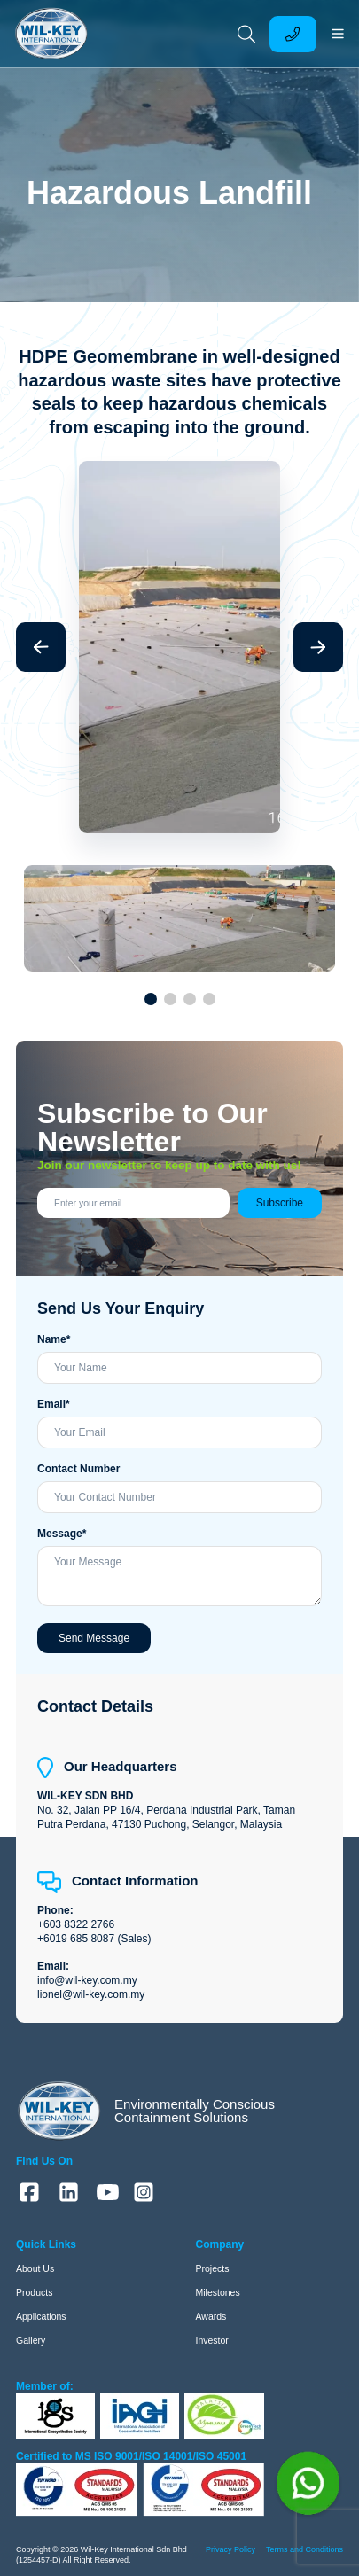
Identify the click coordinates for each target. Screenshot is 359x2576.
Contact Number (78, 1469)
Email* (53, 1404)
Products (34, 2292)
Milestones (218, 2292)
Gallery (30, 2340)
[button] (41, 647)
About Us (35, 2268)
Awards (211, 2316)
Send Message (94, 1638)
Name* (53, 1339)
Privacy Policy (230, 2549)
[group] (179, 186)
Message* (61, 1533)
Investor (212, 2340)
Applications (41, 2316)
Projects (213, 2268)
